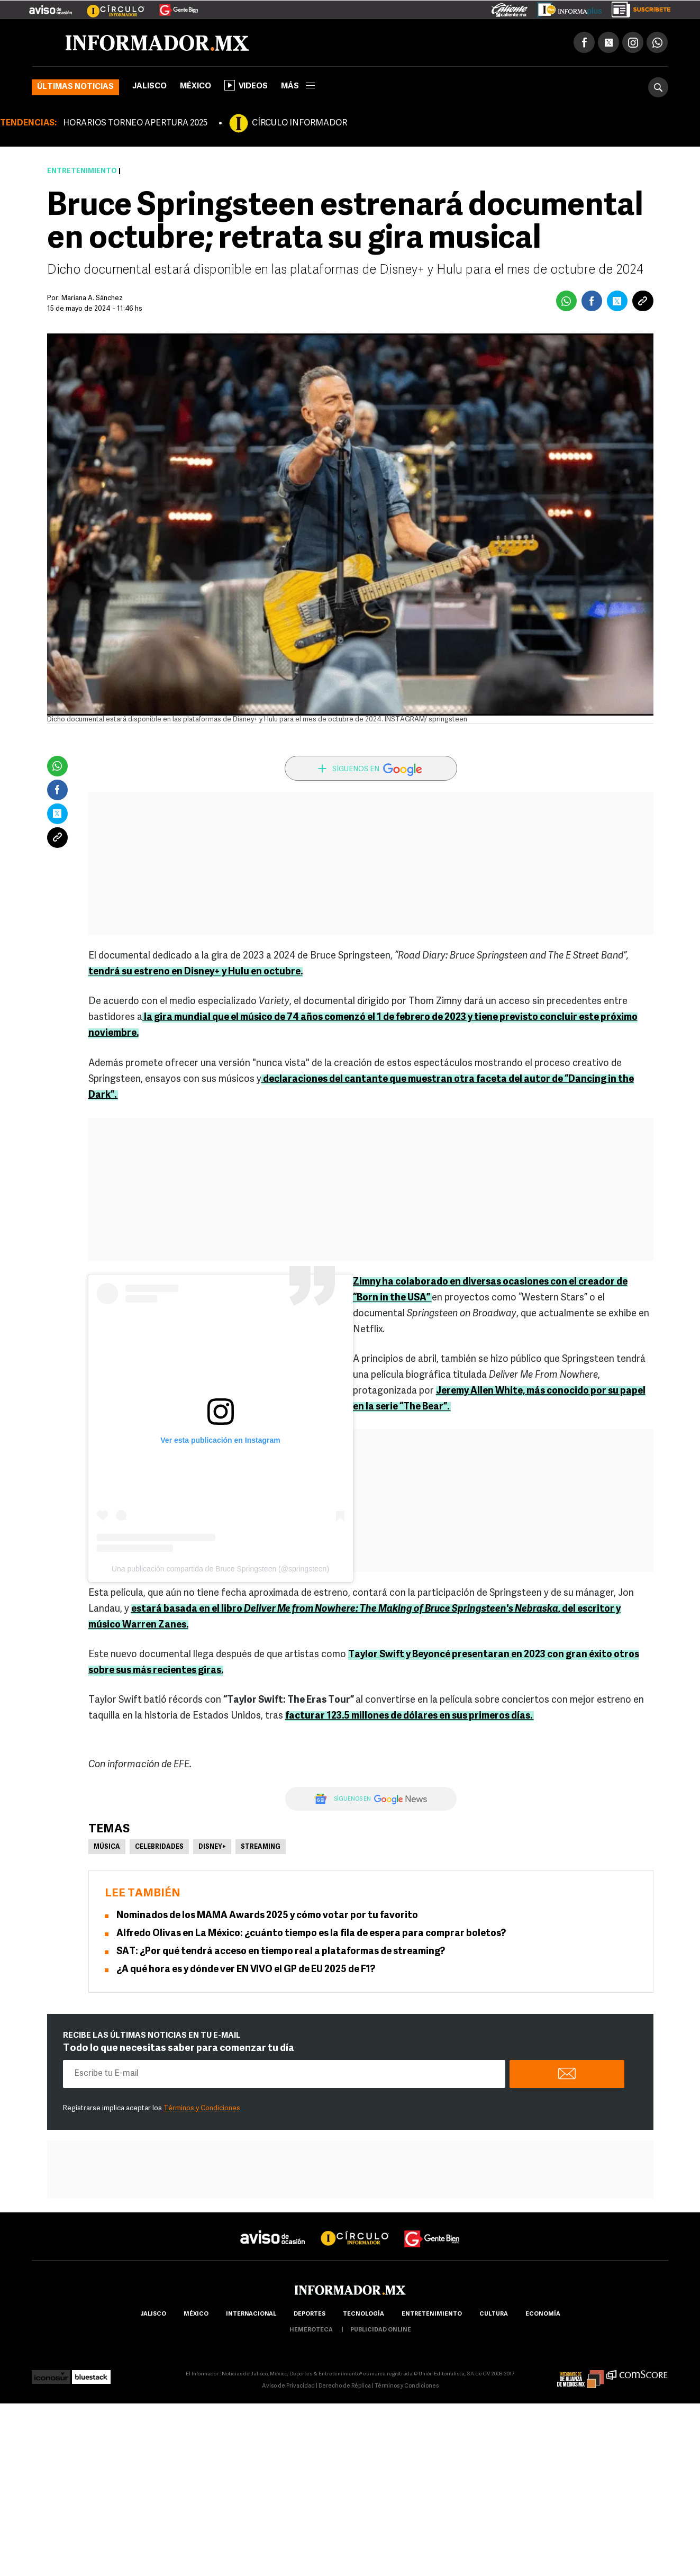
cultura (493, 2314)
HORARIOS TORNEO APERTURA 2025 (135, 123)
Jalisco (149, 87)
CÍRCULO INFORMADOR (299, 123)
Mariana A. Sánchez (92, 298)
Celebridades (159, 1847)
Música (107, 1847)
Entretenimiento (82, 171)
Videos (246, 85)
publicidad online (380, 2330)
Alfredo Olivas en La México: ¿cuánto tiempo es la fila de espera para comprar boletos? (311, 1934)
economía (542, 2314)
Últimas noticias (75, 87)
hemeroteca (311, 2330)
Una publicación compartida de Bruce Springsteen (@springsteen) (220, 1569)
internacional (251, 2314)
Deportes (309, 2314)
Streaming (260, 1847)
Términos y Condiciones (201, 2108)
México (195, 87)
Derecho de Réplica (345, 2386)
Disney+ (212, 1847)
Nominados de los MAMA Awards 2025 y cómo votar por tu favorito (267, 1916)
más (298, 87)
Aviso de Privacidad (288, 2386)
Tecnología (363, 2314)
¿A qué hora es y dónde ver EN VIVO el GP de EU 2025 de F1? (245, 1970)
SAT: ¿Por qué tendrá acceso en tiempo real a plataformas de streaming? (280, 1952)
